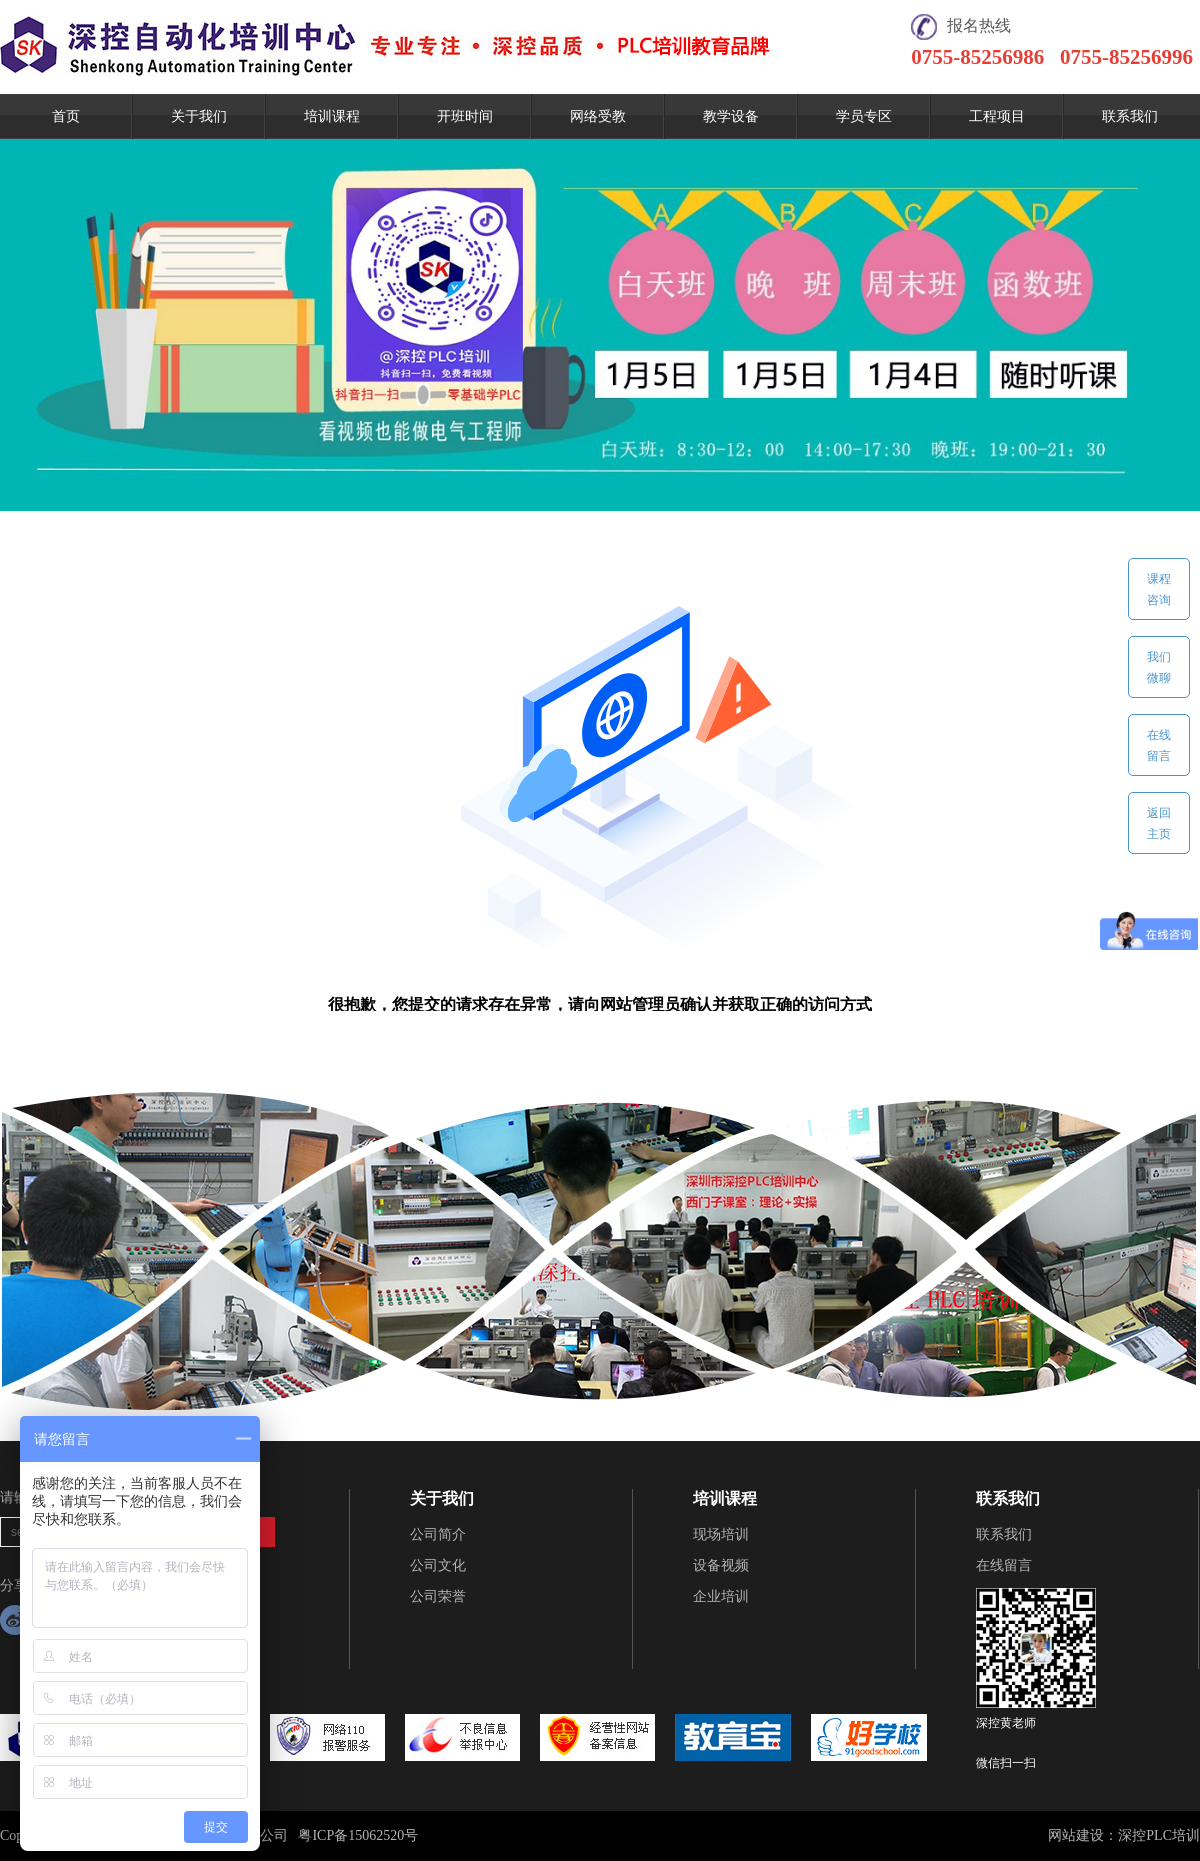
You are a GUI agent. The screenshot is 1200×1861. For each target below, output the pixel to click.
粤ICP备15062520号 (358, 1835)
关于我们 (199, 116)
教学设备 (731, 116)
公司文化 (438, 1565)
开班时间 (465, 116)
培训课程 (332, 116)
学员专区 (864, 116)
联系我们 (1130, 116)
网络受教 (598, 116)
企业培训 (721, 1596)
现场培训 (721, 1534)
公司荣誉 (438, 1596)
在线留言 (1004, 1565)
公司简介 (438, 1534)
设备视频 (721, 1565)
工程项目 (997, 116)
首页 (66, 116)
